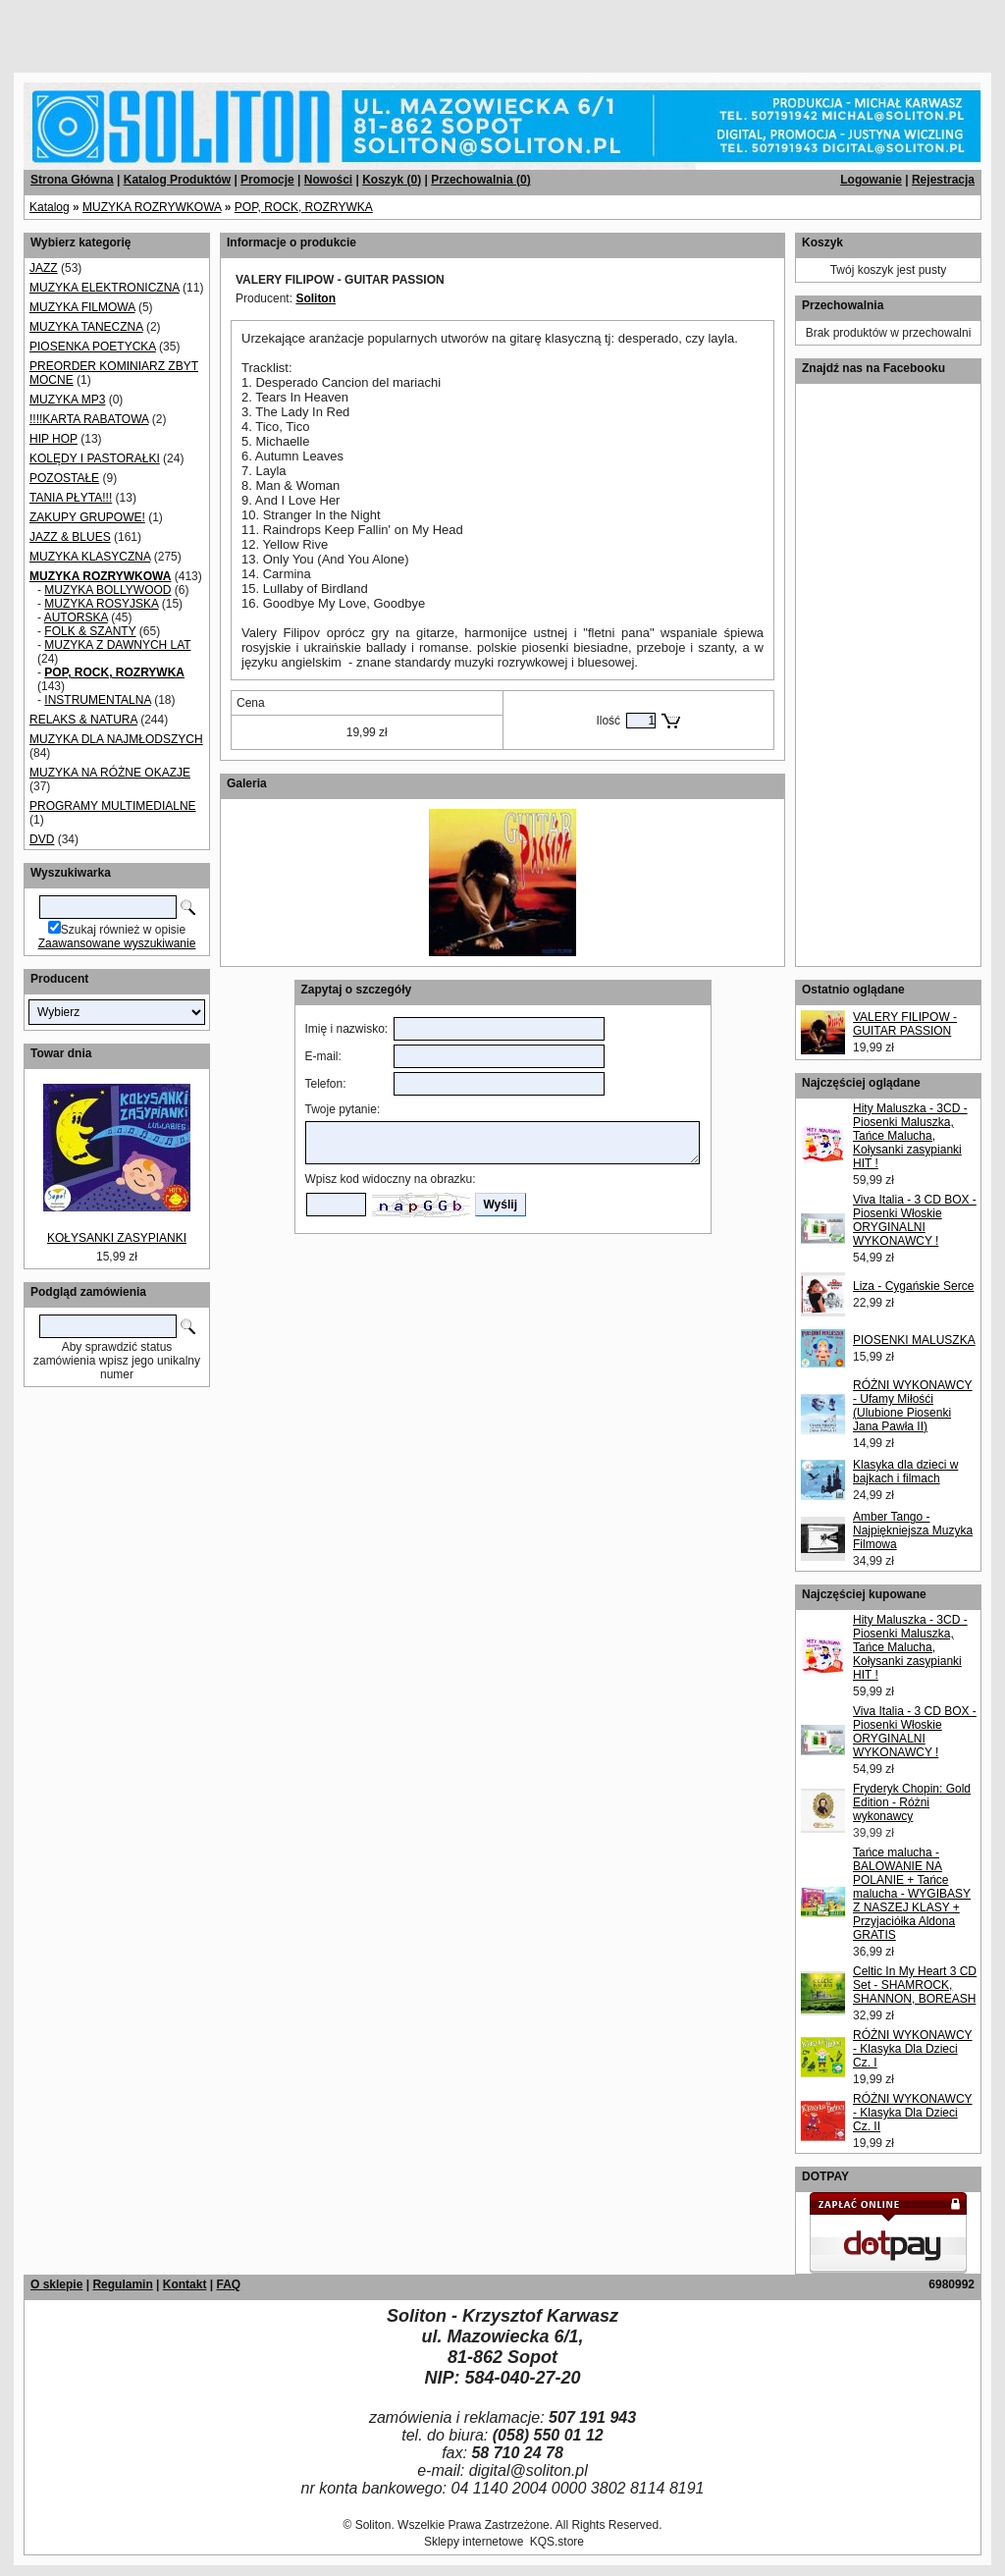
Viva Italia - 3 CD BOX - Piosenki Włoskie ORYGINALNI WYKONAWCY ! (915, 1220)
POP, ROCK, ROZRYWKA (304, 207)
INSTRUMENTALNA (97, 700)
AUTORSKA (76, 617)
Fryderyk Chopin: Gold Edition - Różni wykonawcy (912, 1802)
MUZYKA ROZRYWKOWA (151, 207)
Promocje (267, 180)
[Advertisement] (237, 29)
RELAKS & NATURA (83, 719)
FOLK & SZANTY (89, 631)
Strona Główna (72, 180)
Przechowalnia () (480, 180)
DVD (41, 839)
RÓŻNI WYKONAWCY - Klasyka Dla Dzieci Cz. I (913, 2048)
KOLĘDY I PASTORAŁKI (94, 458)
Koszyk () (391, 180)
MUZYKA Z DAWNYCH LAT (117, 645)
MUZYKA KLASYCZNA (89, 557)
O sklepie (56, 2284)
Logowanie (871, 180)
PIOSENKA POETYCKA (92, 346)
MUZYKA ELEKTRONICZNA (104, 288)
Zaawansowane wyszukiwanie (117, 943)
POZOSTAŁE (64, 478)
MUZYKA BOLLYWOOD (107, 590)
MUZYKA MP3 (67, 399)
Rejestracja (943, 180)
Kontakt (185, 2284)
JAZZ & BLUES (70, 537)
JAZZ (43, 268)
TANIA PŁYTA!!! (70, 498)
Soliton (315, 298)
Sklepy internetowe (473, 2542)
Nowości (328, 180)
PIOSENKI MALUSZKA (914, 1340)
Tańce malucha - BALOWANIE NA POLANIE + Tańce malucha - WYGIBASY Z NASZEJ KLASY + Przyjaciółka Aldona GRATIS (912, 1894)
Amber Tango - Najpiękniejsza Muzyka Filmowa (913, 1530)
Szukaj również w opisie (123, 930)
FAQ (228, 2284)
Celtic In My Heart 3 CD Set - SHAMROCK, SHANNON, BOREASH (915, 1985)
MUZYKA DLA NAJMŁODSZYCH (116, 739)
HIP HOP (53, 439)
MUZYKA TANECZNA (86, 327)
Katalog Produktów (177, 180)
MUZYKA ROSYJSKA (101, 604)
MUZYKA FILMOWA (82, 307)
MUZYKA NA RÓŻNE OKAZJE (109, 772)
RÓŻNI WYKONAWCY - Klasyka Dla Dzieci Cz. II (913, 2112)
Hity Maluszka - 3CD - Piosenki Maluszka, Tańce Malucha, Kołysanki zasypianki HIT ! (910, 1135)
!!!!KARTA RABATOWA (88, 419)
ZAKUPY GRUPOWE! (87, 517)
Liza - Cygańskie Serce (913, 1286)
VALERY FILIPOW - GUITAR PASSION (905, 1024)
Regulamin (122, 2284)
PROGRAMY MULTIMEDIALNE (112, 806)
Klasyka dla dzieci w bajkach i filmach (905, 1471)
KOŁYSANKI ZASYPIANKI (116, 1238)
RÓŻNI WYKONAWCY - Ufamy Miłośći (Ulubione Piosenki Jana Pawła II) (913, 1405)
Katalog (49, 207)
